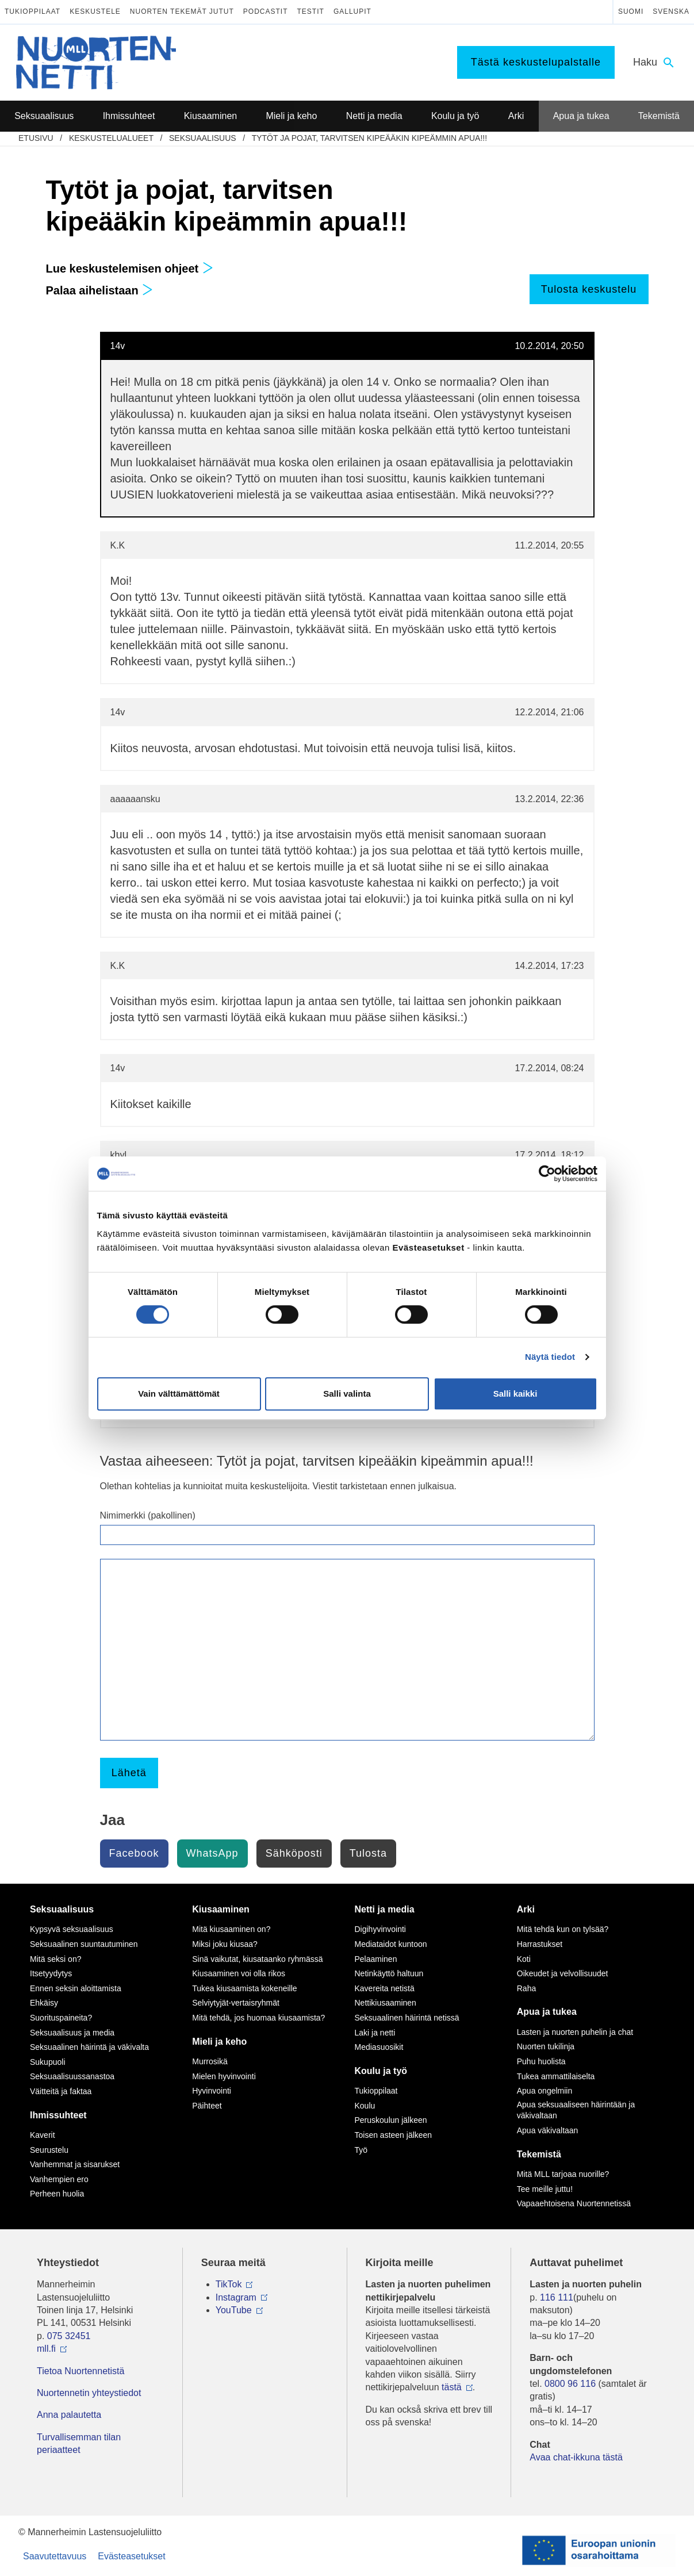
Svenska (671, 11)
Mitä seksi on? (55, 1959)
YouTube (234, 2310)
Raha (526, 1988)
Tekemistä (539, 2154)
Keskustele (95, 11)
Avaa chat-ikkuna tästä (576, 2457)
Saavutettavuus (54, 2556)
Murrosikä (209, 2061)
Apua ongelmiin (545, 2090)
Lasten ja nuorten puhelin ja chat (575, 2032)
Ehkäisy (44, 2002)
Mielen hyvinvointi (224, 2076)
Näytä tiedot (550, 1357)
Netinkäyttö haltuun (389, 1973)
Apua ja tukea (547, 2012)
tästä (452, 2387)
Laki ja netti (375, 2032)
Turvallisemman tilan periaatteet (79, 2443)
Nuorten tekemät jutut (182, 11)
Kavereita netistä (385, 1988)
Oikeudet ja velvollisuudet (562, 1973)
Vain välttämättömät (179, 1393)
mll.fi (46, 2348)
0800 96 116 (570, 2384)
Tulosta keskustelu (589, 289)
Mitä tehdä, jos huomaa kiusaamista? (258, 2017)
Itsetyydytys (51, 1973)
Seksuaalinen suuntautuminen (84, 1944)
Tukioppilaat (32, 11)
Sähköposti (294, 1853)
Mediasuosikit (379, 2047)
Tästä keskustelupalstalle (536, 62)
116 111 (556, 2297)
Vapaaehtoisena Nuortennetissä (574, 2203)
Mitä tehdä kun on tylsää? (563, 1929)
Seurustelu (49, 2150)
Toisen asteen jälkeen (393, 2135)
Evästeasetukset (131, 2556)
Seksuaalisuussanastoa (72, 2076)
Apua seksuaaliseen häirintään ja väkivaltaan (576, 2110)
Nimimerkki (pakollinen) (147, 1515)
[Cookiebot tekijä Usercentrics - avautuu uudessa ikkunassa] (547, 1173)
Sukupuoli (48, 2062)
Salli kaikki (515, 1393)
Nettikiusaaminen (385, 2002)
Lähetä (129, 1772)
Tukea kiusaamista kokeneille (244, 1988)
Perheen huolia (57, 2193)
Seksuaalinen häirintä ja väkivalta (89, 2047)
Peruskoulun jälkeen (391, 2120)
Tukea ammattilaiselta (556, 2076)
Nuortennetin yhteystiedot (89, 2393)
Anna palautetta (69, 2415)
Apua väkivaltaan (547, 2130)
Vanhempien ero (59, 2179)
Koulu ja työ (381, 2071)
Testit (310, 11)
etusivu (35, 138)
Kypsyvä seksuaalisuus (71, 1929)
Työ (361, 2150)
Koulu (365, 2105)
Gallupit (352, 11)
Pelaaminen (376, 1959)
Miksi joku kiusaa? (225, 1944)
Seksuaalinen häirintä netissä (407, 2017)
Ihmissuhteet (58, 2115)
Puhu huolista (541, 2061)
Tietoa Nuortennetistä (80, 2371)
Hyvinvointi (211, 2090)
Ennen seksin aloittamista (75, 1988)
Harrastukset (539, 1944)
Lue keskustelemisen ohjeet (129, 268)
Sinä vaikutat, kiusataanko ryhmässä (257, 1959)
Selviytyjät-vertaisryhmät (235, 2002)
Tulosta (368, 1853)
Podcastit (265, 11)
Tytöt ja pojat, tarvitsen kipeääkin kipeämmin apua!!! (369, 138)
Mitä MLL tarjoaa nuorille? (563, 2174)
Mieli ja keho (219, 2041)
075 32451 (69, 2336)
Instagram (236, 2297)
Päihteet (206, 2105)
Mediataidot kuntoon (391, 1944)
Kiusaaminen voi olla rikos (238, 1973)
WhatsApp (212, 1853)
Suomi (630, 11)
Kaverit (42, 2135)
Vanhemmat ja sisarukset (75, 2164)
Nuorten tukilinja (545, 2046)
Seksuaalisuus (202, 138)
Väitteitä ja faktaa (60, 2091)
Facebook (134, 1853)
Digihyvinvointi (380, 1929)
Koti (524, 1959)
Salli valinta (347, 1393)
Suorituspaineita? (61, 2017)
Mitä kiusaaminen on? (231, 1929)
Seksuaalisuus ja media (72, 2032)
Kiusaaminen (221, 1909)
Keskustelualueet (111, 138)
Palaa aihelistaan (100, 290)
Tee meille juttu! (545, 2189)
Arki (526, 1909)
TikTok (229, 2284)
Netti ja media (385, 1909)
